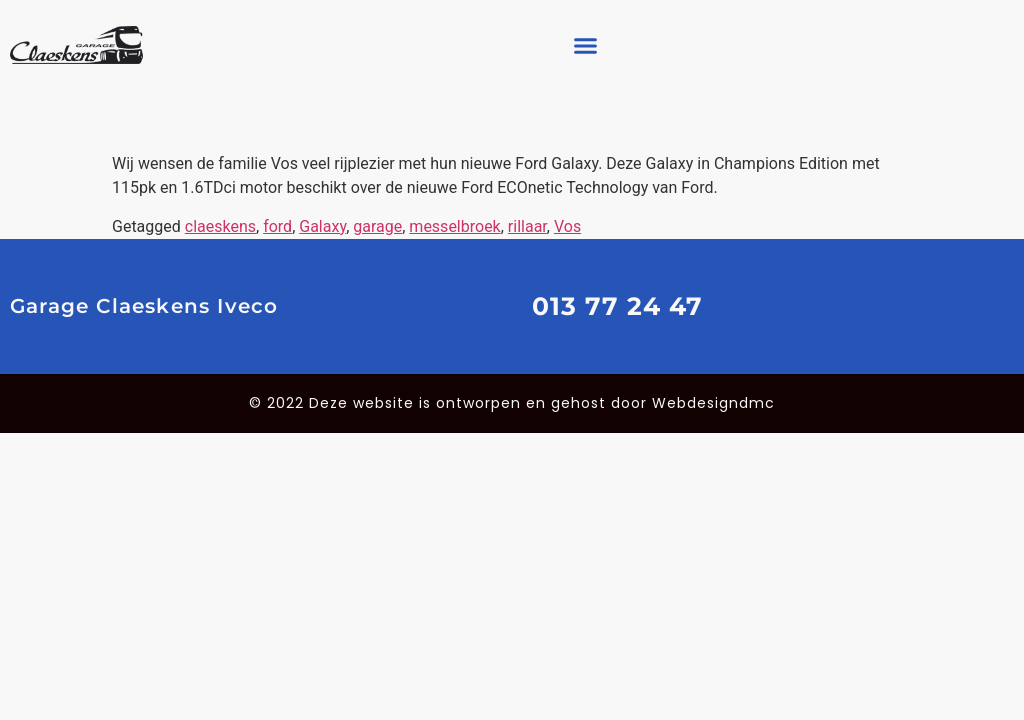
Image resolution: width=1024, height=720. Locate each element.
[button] (586, 45)
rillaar (527, 226)
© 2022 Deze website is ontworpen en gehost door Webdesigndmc (512, 403)
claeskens (220, 226)
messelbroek (454, 226)
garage (377, 226)
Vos (567, 226)
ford (277, 226)
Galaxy (322, 226)
